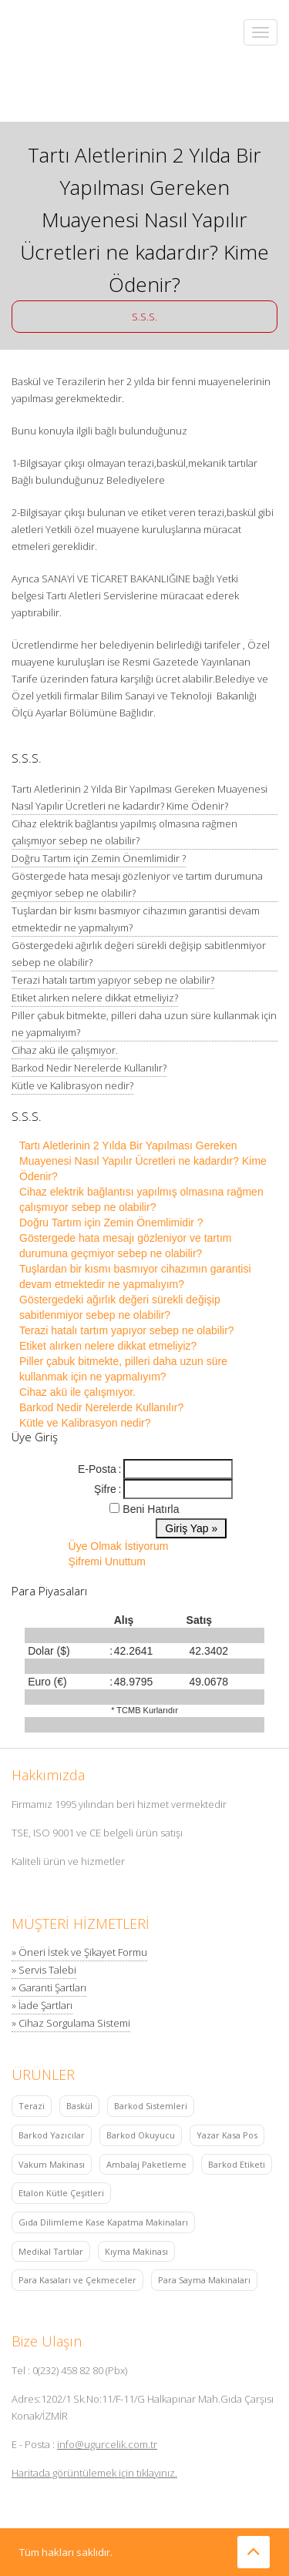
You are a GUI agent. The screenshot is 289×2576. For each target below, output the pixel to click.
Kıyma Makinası (136, 2251)
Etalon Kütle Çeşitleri (61, 2193)
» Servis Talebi (44, 1970)
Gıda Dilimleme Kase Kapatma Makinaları (103, 2222)
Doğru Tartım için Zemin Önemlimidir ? (99, 858)
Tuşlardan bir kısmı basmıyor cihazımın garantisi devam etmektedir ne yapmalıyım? (136, 919)
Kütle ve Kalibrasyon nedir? (72, 1085)
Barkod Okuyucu (140, 2135)
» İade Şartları (42, 2005)
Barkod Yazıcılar (51, 2135)
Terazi (31, 2105)
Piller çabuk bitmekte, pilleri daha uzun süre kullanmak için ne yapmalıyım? (144, 1023)
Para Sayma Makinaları (204, 2280)
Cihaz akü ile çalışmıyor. (65, 1050)
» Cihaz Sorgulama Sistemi (71, 2023)
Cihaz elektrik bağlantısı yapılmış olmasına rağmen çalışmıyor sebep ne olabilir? (124, 832)
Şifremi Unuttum (107, 1561)
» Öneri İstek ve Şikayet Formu (79, 1952)
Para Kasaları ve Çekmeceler (77, 2280)
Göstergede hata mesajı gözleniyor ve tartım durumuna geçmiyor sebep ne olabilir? (137, 884)
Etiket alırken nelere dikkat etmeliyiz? (95, 998)
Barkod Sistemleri (150, 2105)
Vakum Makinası (51, 2164)
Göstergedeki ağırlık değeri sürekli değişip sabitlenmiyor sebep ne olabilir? (139, 953)
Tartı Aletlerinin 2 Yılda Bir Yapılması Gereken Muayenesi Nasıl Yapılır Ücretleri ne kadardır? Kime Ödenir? (139, 797)
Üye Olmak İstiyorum (119, 1546)
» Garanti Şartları (49, 1987)
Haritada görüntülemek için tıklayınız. (94, 2473)
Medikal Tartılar (50, 2251)
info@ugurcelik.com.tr (107, 2444)
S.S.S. (144, 317)
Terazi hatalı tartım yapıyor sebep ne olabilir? (113, 980)
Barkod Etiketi (236, 2164)
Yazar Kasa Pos (227, 2135)
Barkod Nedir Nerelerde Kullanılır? (89, 1068)
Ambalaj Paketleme (146, 2164)
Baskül (79, 2105)
